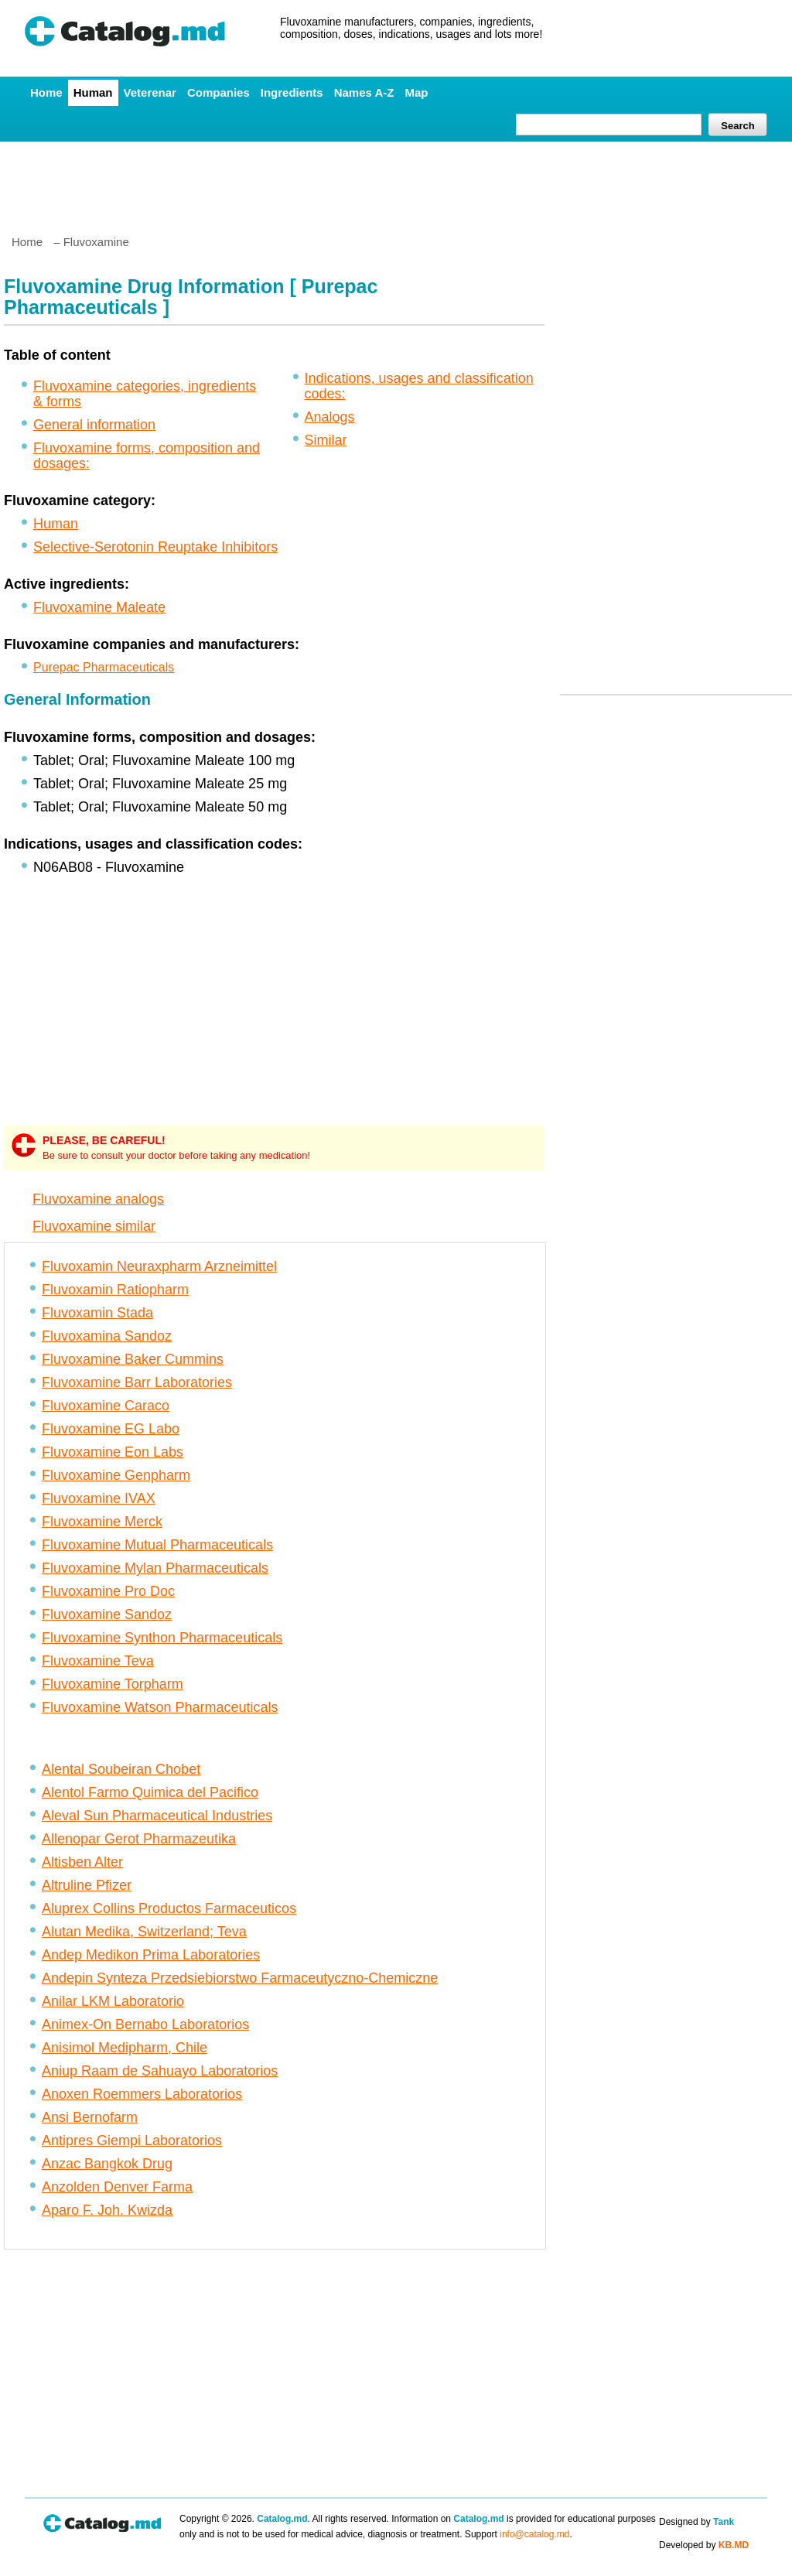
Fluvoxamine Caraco (105, 1405)
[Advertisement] (395, 182)
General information (94, 424)
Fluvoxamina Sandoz (107, 1336)
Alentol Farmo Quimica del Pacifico (150, 1792)
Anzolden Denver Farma (117, 2187)
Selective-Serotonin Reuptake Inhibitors (155, 547)
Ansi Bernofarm (90, 2117)
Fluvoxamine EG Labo (110, 1429)
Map (416, 92)
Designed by (696, 2521)
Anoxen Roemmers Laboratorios (142, 2094)
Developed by (704, 2545)
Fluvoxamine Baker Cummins (133, 1359)
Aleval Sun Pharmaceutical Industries (157, 1815)
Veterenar (150, 92)
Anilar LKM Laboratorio (113, 2001)
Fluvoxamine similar (93, 1226)
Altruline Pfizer (86, 1885)
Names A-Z (364, 92)
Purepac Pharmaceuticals (103, 667)
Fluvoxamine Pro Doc (108, 1591)
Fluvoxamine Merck (102, 1521)
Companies (218, 92)
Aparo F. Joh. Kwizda (107, 2210)
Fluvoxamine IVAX (98, 1498)
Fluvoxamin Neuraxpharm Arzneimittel (159, 1266)
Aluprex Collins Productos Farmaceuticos (169, 1908)
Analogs (330, 417)
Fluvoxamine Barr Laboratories (137, 1382)
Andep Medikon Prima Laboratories (151, 1955)
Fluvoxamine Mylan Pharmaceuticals (155, 1568)
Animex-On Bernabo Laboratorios (145, 2024)
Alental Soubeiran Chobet (121, 1769)
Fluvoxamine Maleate (99, 607)
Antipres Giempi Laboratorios (132, 2140)
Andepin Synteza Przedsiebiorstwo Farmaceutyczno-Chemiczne (240, 1978)
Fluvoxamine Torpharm (112, 1684)
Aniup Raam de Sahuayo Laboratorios (160, 2071)
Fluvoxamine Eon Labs (112, 1452)
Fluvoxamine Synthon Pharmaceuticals (162, 1637)
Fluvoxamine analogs (98, 1199)
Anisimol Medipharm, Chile (124, 2047)
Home (46, 92)
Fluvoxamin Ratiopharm (115, 1289)
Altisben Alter (82, 1862)
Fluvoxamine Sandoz (107, 1614)
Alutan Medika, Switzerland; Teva (144, 1931)
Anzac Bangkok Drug (107, 2163)
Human (93, 92)
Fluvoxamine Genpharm (116, 1475)
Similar (326, 440)
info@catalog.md (534, 2534)
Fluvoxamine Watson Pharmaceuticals (160, 1707)
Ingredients (292, 92)
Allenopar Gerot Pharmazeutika (139, 1839)
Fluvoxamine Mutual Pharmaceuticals (157, 1545)
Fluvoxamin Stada (97, 1312)
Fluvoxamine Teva (98, 1661)
